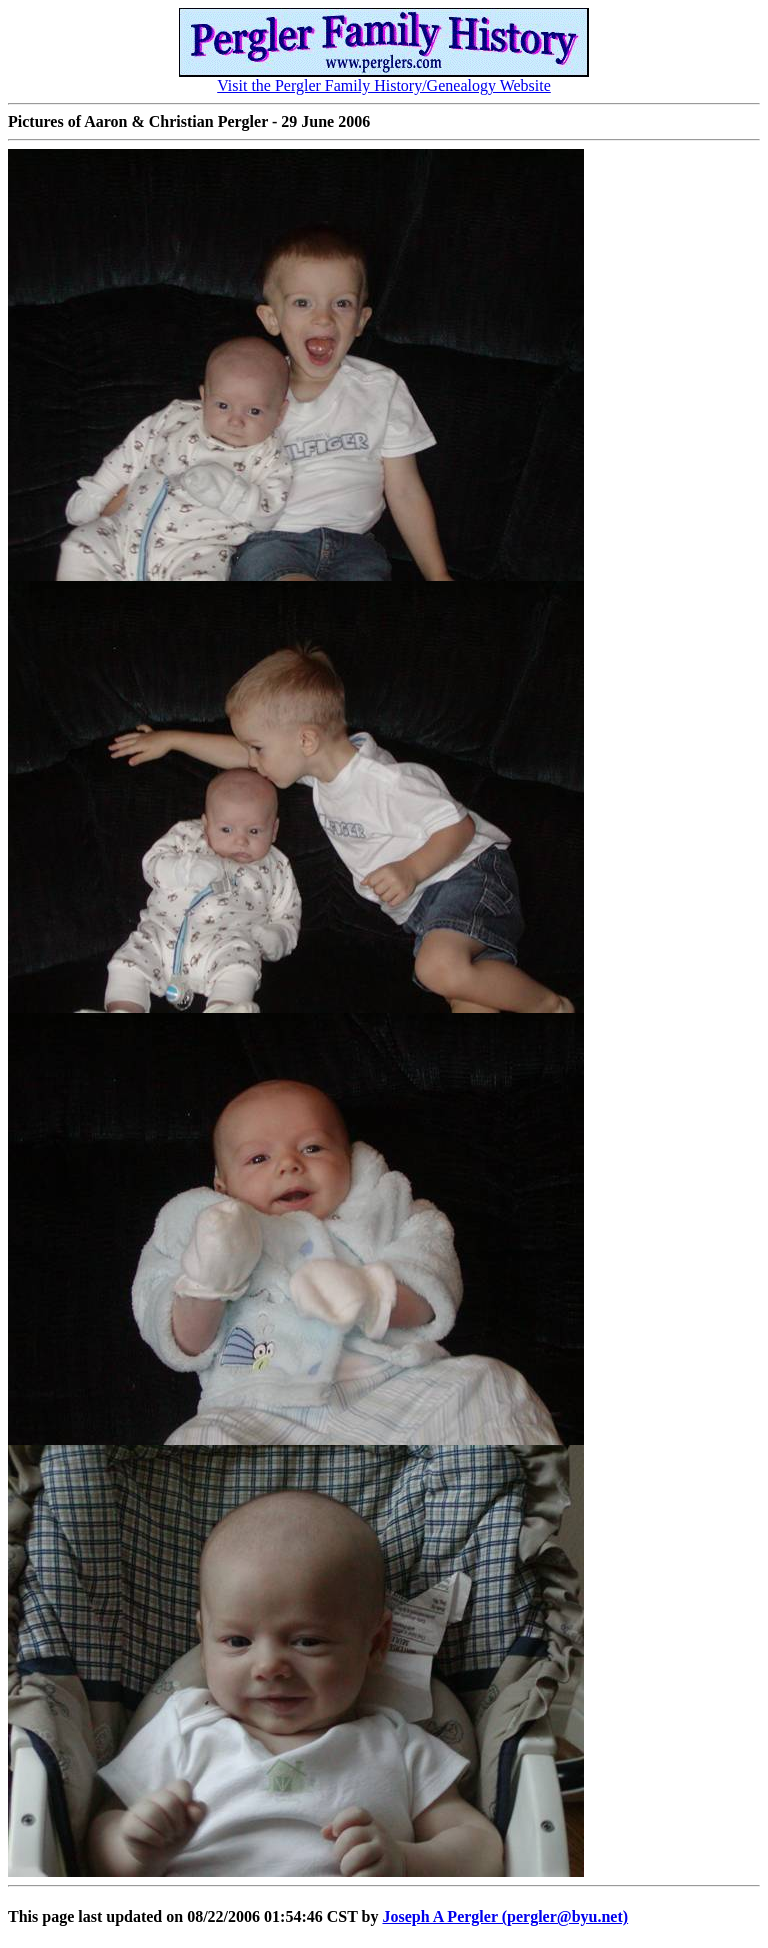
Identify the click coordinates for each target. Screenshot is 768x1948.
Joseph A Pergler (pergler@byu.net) (505, 1916)
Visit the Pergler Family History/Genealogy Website (384, 78)
